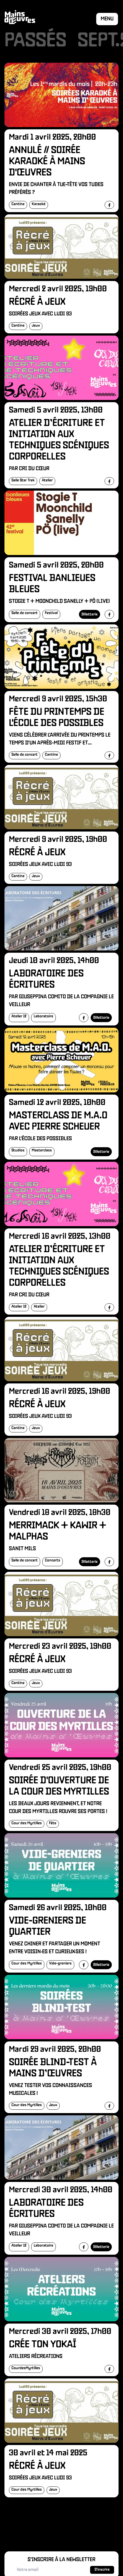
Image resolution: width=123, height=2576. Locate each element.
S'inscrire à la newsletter (61, 2559)
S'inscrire (102, 2570)
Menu (107, 19)
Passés (35, 41)
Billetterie (89, 614)
